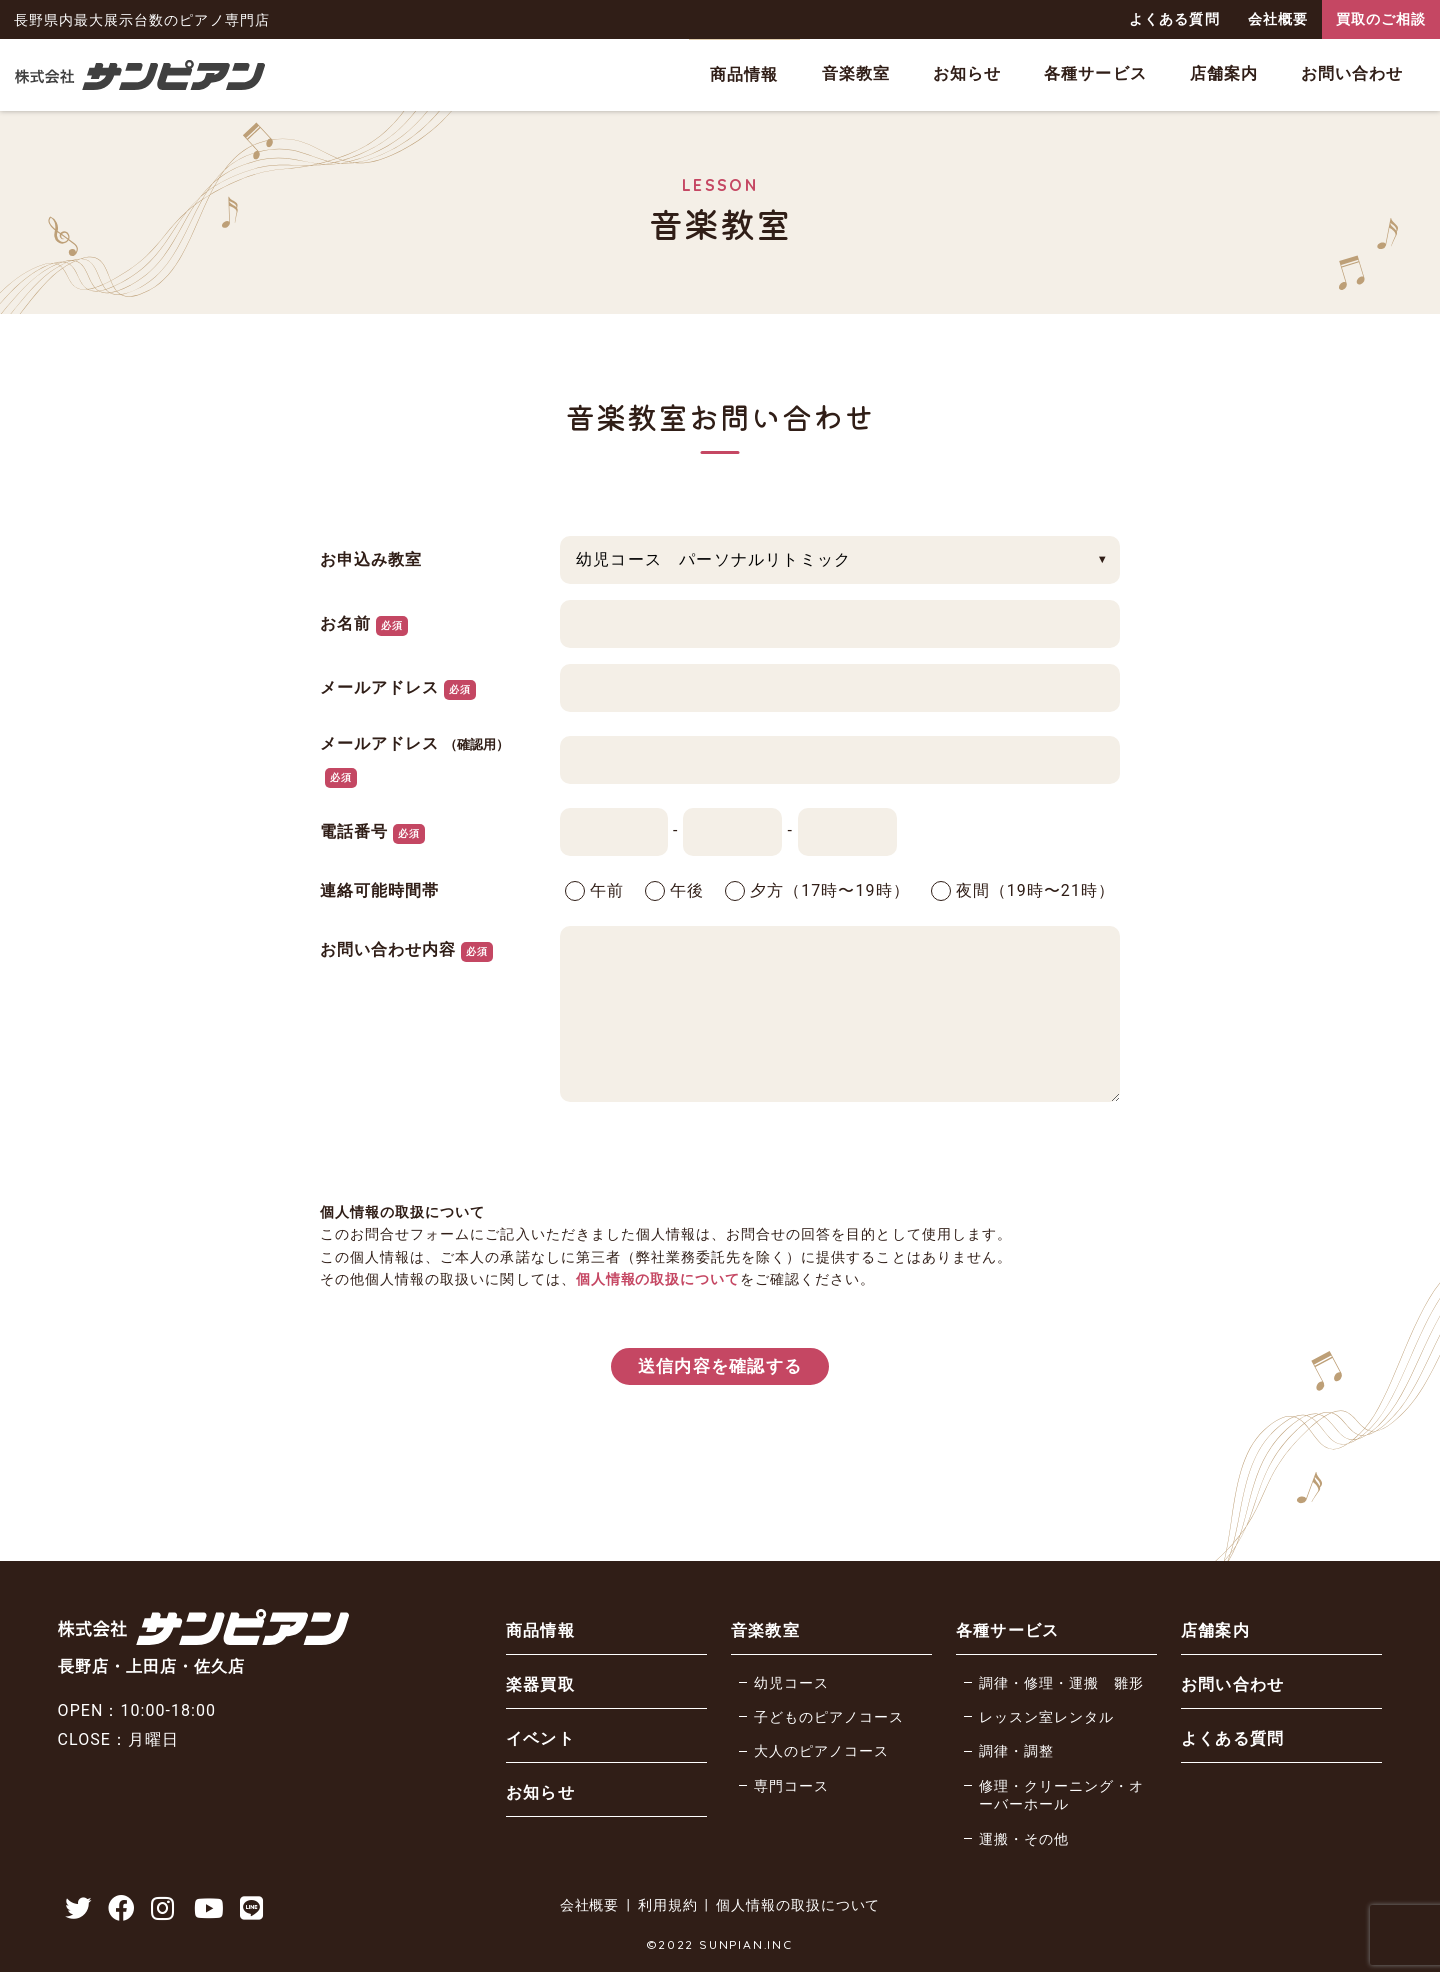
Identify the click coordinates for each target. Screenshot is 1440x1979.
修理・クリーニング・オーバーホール (1061, 1799)
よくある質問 (1174, 19)
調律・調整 (1016, 1755)
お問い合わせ (1352, 73)
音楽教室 (856, 73)
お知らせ (967, 73)
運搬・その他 (1024, 1842)
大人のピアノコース (821, 1755)
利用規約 (667, 1913)
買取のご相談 (1381, 19)
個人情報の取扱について (658, 1279)
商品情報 (744, 74)
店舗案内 (1224, 73)
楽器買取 (540, 1687)
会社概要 (1278, 19)
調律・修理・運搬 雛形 (1061, 1686)
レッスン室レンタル (1046, 1720)
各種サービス (1095, 73)
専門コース (791, 1789)
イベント (540, 1741)
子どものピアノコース (829, 1720)
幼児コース (791, 1686)
